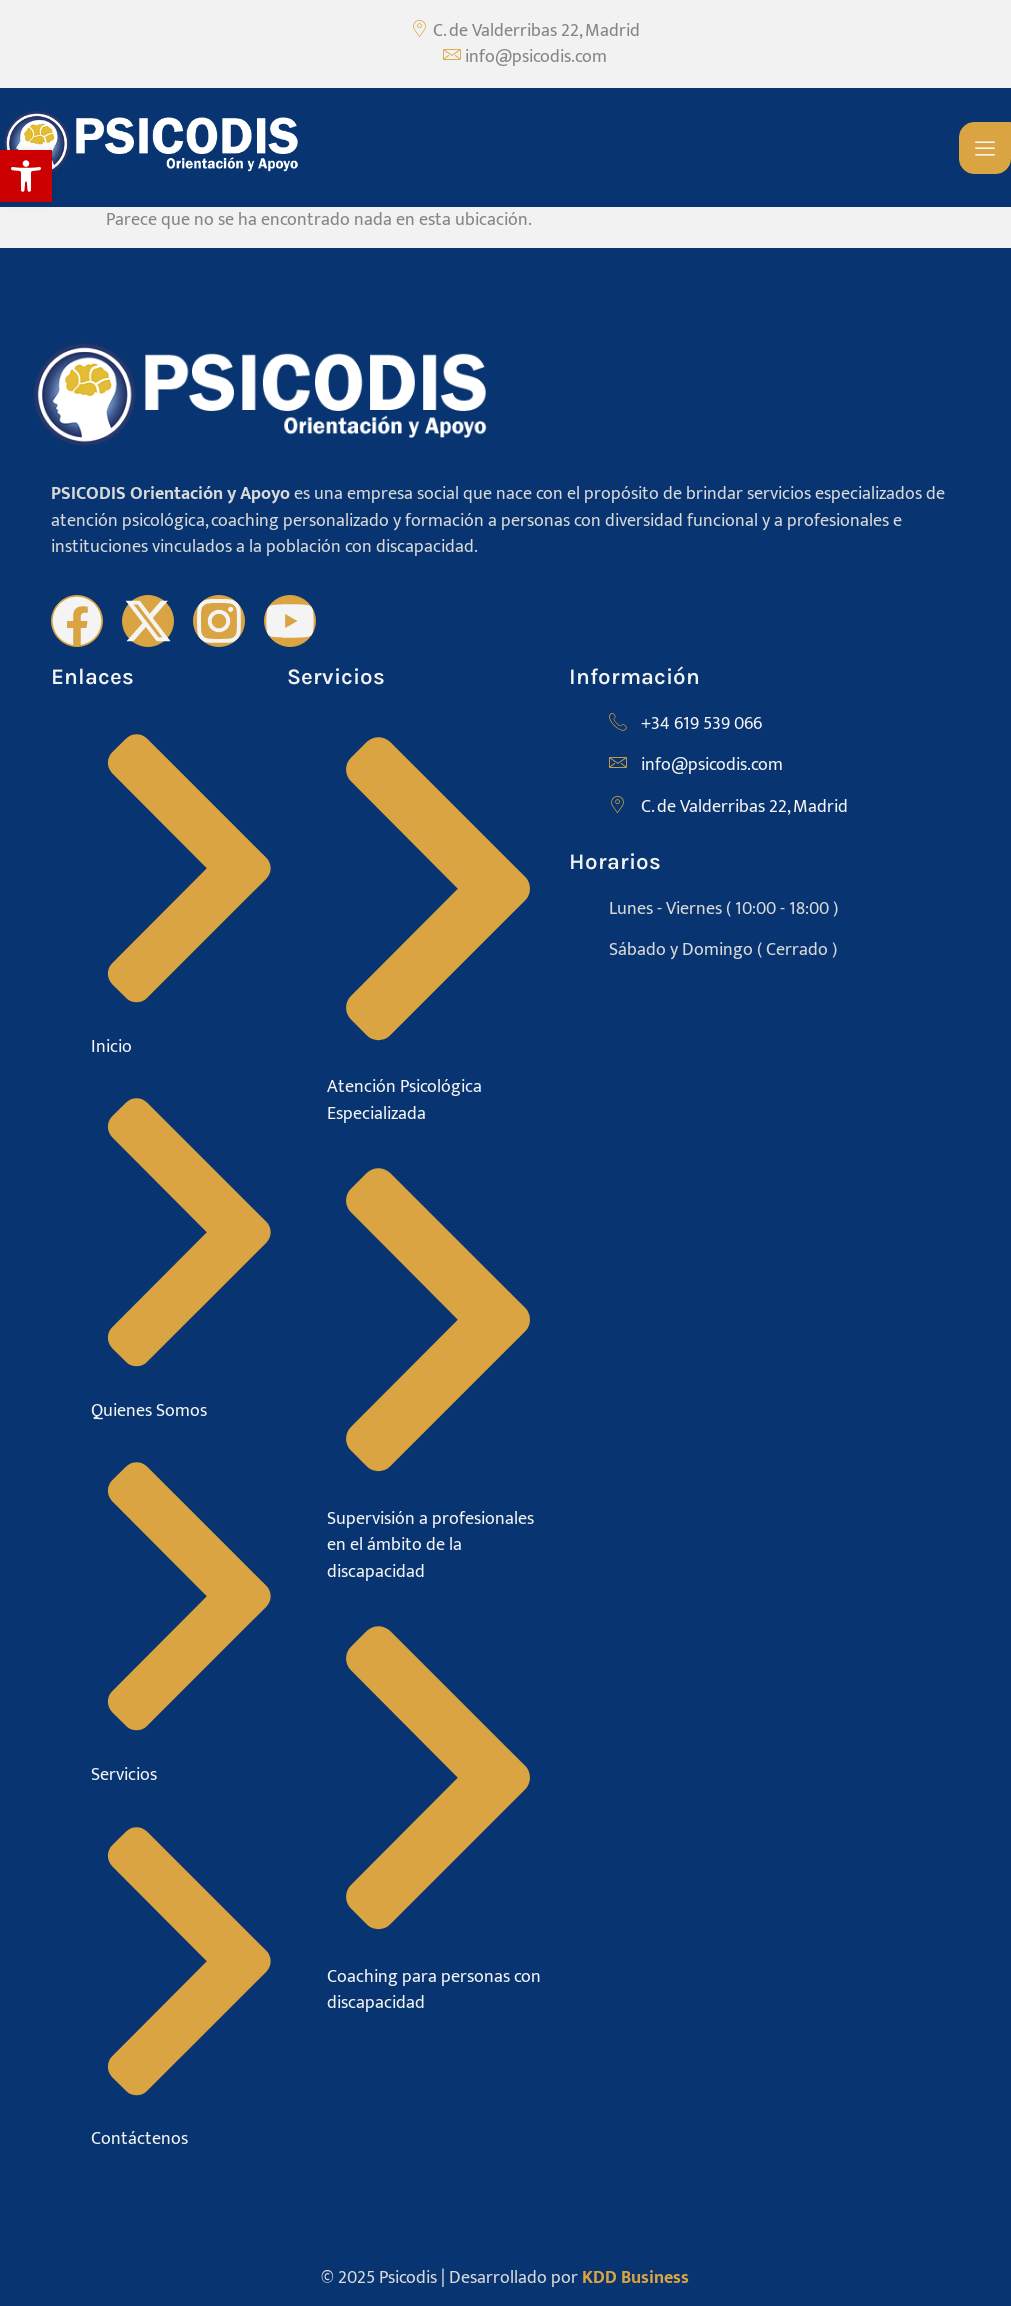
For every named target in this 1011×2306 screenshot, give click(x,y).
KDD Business (635, 2277)
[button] (26, 176)
